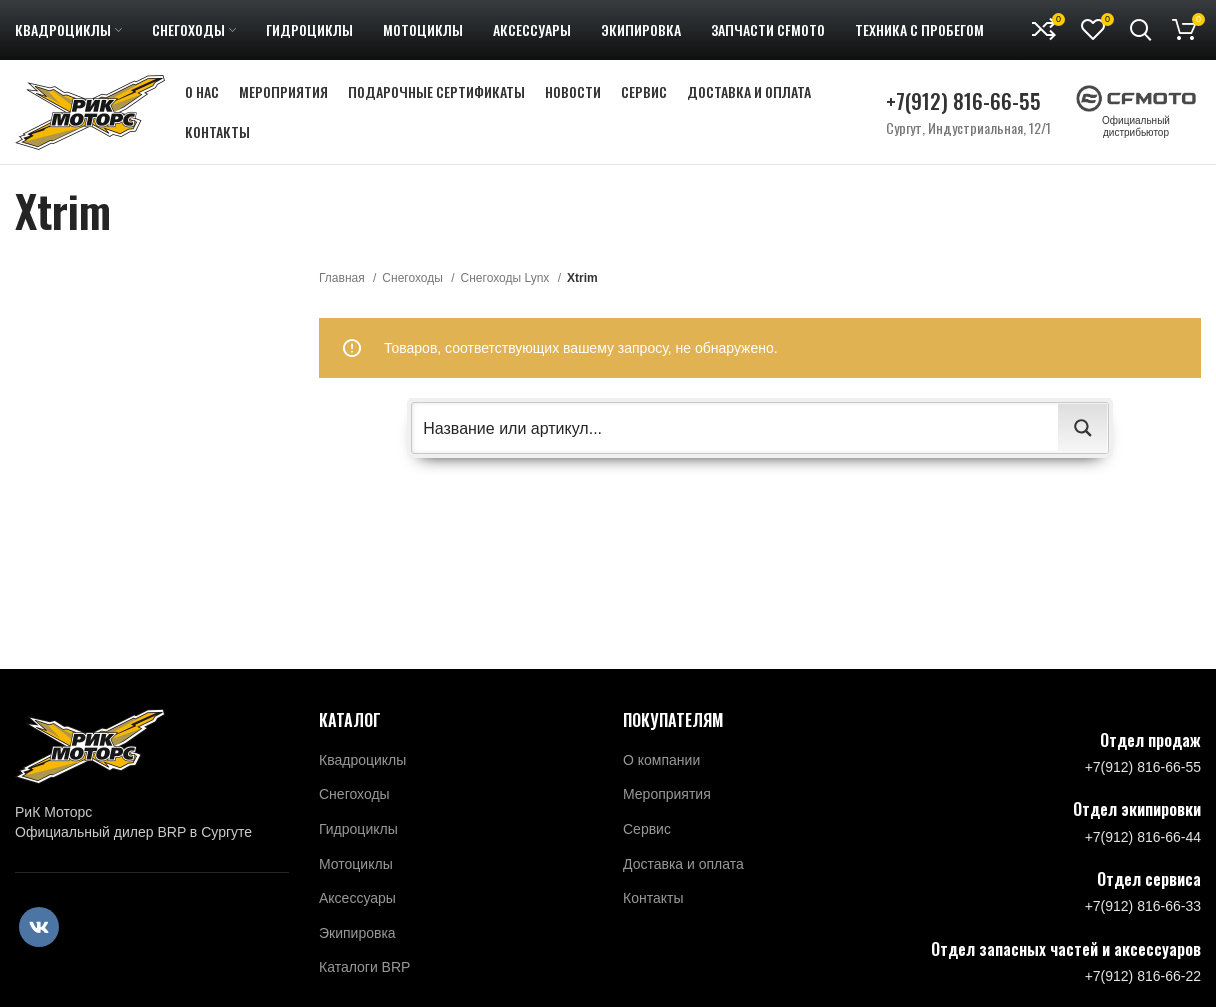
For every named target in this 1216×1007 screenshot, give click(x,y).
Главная (343, 278)
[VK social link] (39, 927)
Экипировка (357, 933)
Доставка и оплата (683, 864)
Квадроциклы (362, 760)
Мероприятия (667, 794)
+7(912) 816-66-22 (1143, 976)
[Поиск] (1141, 30)
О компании (661, 760)
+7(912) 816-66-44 (1143, 837)
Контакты (653, 898)
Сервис (647, 829)
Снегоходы (414, 278)
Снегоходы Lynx (507, 278)
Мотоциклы (356, 864)
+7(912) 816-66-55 (963, 100)
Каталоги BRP (364, 967)
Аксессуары (357, 898)
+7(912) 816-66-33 (1143, 906)
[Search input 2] (736, 428)
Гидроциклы (358, 829)
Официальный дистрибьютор (1136, 116)
